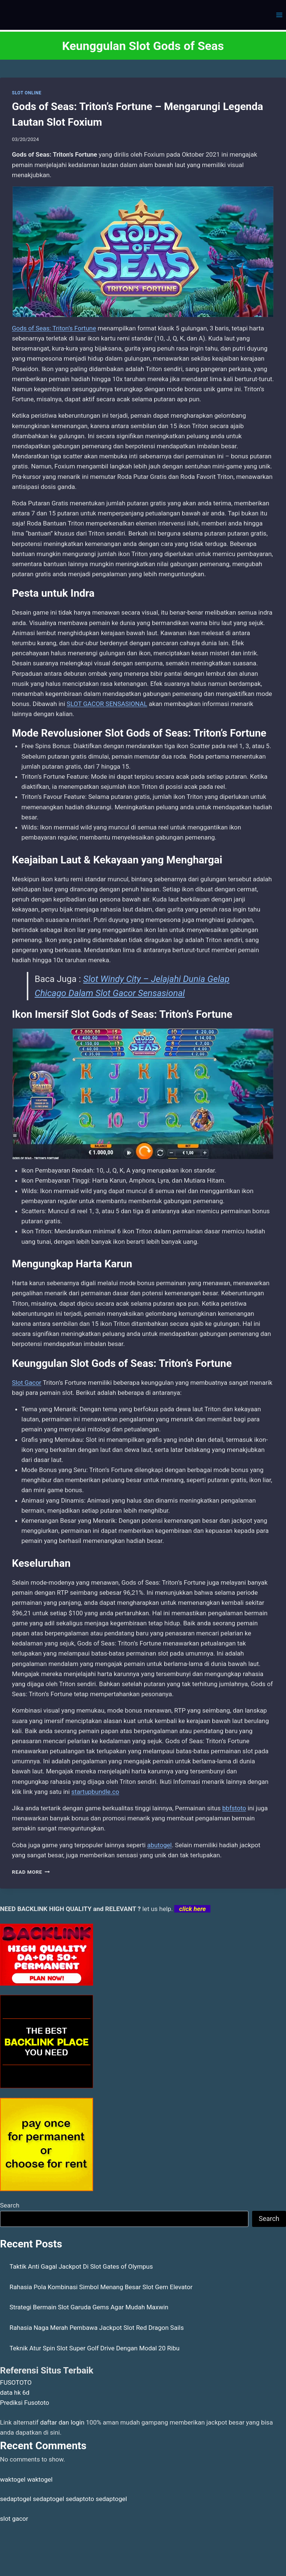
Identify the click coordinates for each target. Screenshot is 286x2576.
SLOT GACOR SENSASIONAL (107, 703)
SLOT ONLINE (26, 92)
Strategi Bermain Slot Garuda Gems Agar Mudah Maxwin (89, 2307)
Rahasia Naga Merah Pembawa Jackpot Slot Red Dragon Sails (97, 2327)
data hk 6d (14, 2392)
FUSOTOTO (16, 2382)
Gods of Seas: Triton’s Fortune (54, 328)
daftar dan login (62, 2422)
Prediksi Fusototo (24, 2402)
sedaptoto (80, 2499)
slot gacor (14, 2518)
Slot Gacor (26, 1382)
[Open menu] (279, 15)
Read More (31, 1872)
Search (9, 2205)
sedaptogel (15, 2499)
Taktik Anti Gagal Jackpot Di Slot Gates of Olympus (81, 2266)
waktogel (12, 2479)
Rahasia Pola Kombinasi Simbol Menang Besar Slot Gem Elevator (101, 2287)
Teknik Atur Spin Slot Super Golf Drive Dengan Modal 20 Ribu (95, 2348)
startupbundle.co (95, 1791)
